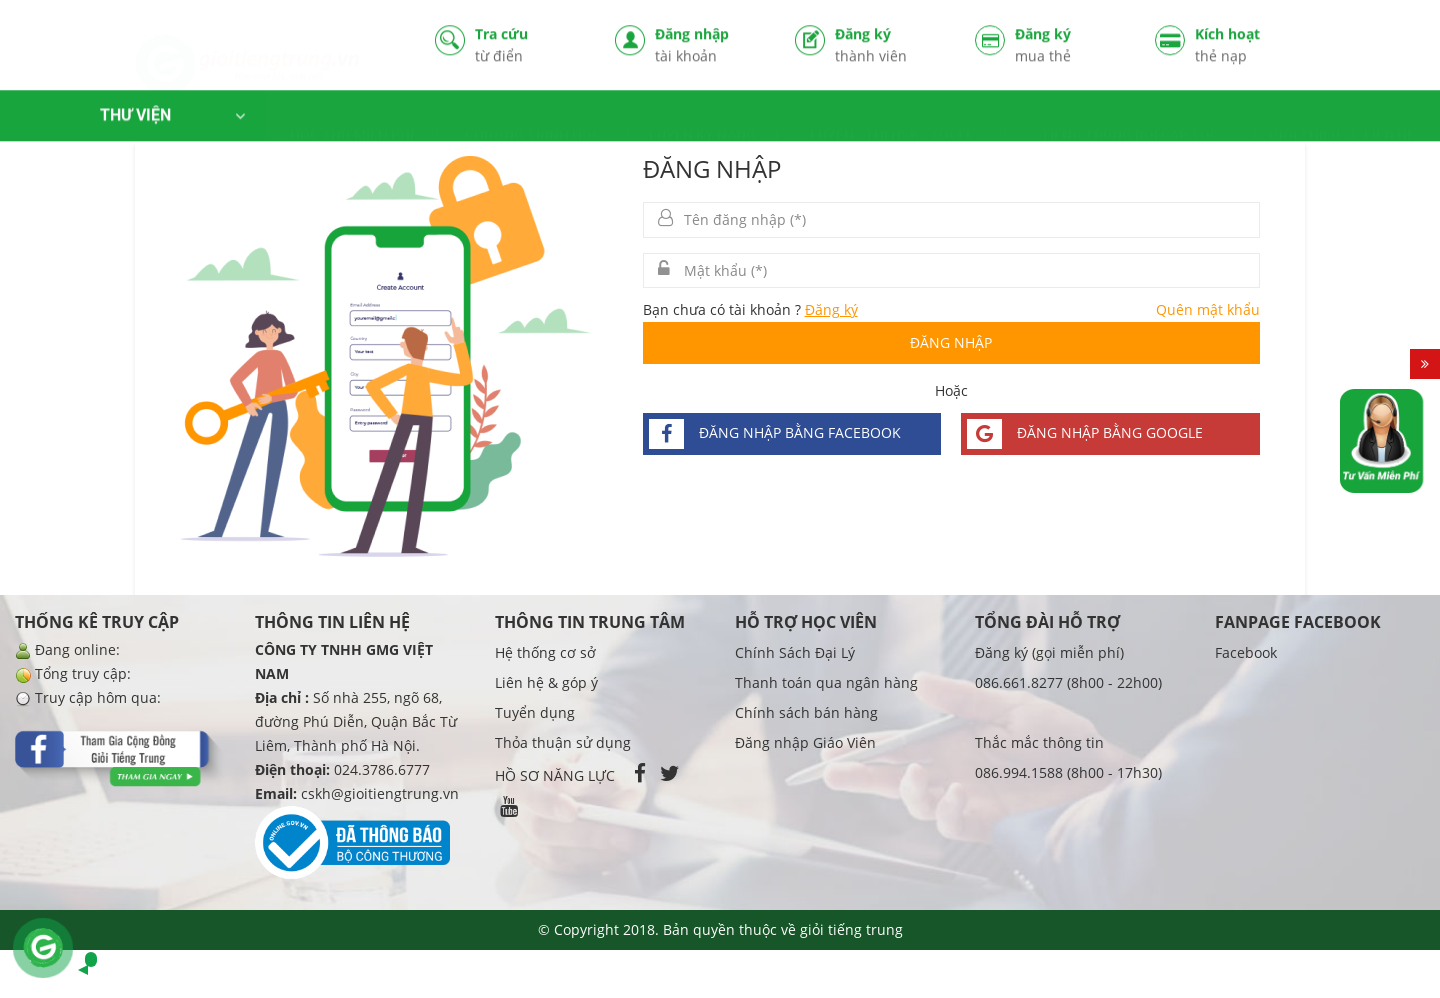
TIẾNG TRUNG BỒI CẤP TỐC (1130, 118)
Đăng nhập (710, 46)
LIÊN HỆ (1389, 118)
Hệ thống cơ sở (545, 652)
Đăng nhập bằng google (1085, 434)
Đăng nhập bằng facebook (775, 434)
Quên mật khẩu (1208, 309)
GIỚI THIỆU (1304, 118)
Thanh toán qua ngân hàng (826, 682)
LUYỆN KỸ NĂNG (702, 118)
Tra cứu (530, 46)
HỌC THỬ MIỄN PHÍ (352, 118)
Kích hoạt (1250, 46)
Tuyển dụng (535, 712)
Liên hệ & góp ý (546, 682)
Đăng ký (890, 46)
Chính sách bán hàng (806, 712)
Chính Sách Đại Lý (795, 652)
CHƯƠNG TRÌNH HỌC (533, 118)
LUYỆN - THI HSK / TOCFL (892, 118)
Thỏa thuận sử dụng (563, 742)
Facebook (1246, 652)
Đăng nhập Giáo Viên (805, 742)
